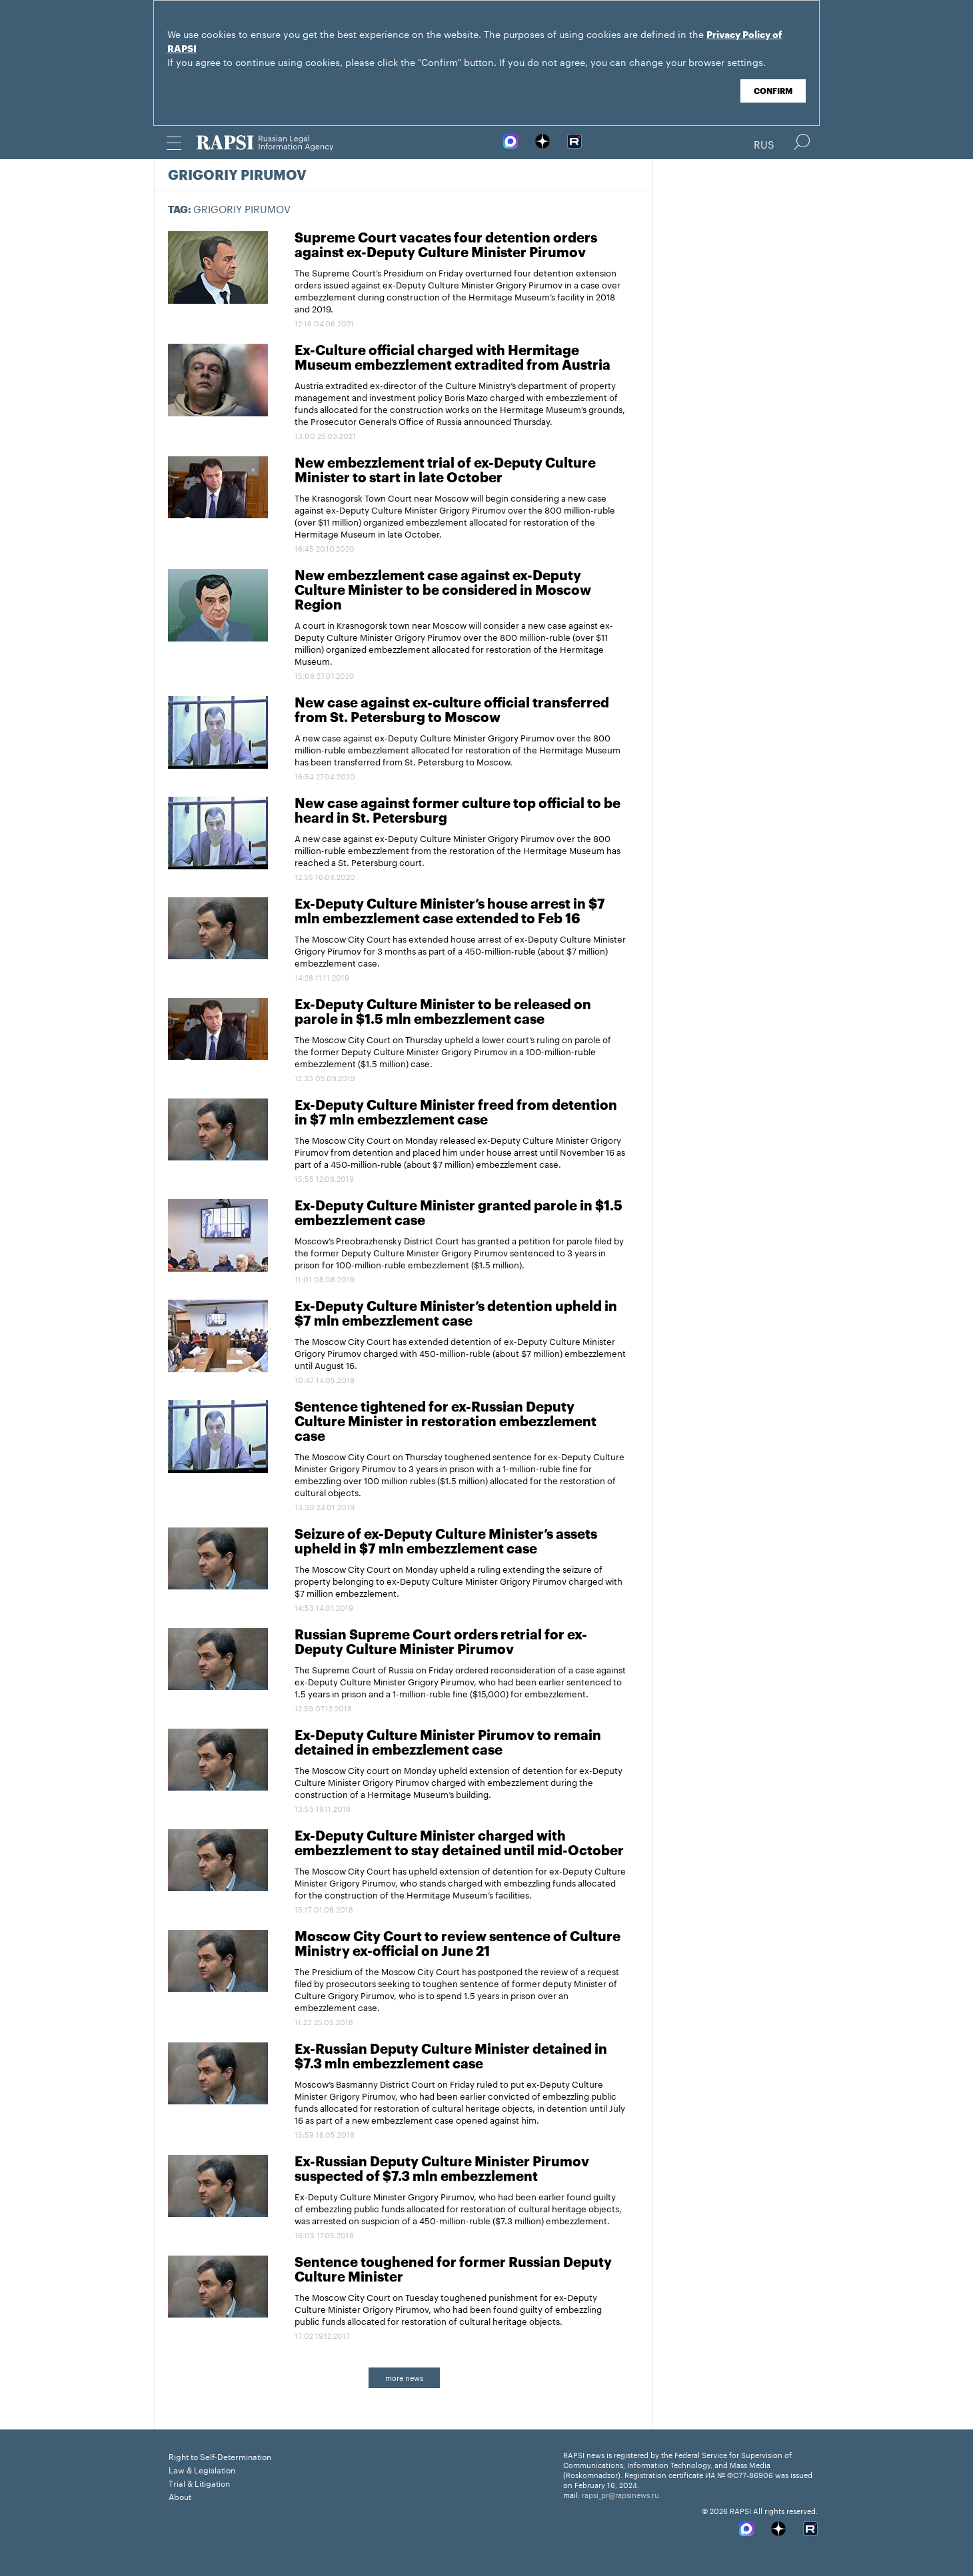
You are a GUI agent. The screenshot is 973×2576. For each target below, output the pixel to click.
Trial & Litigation (199, 2482)
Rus (764, 143)
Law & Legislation (202, 2469)
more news (404, 2377)
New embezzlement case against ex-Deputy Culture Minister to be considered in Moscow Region (443, 591)
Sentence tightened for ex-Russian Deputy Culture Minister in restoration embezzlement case (445, 1422)
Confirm (773, 91)
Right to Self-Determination (220, 2455)
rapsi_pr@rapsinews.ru (620, 2494)
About (180, 2495)
